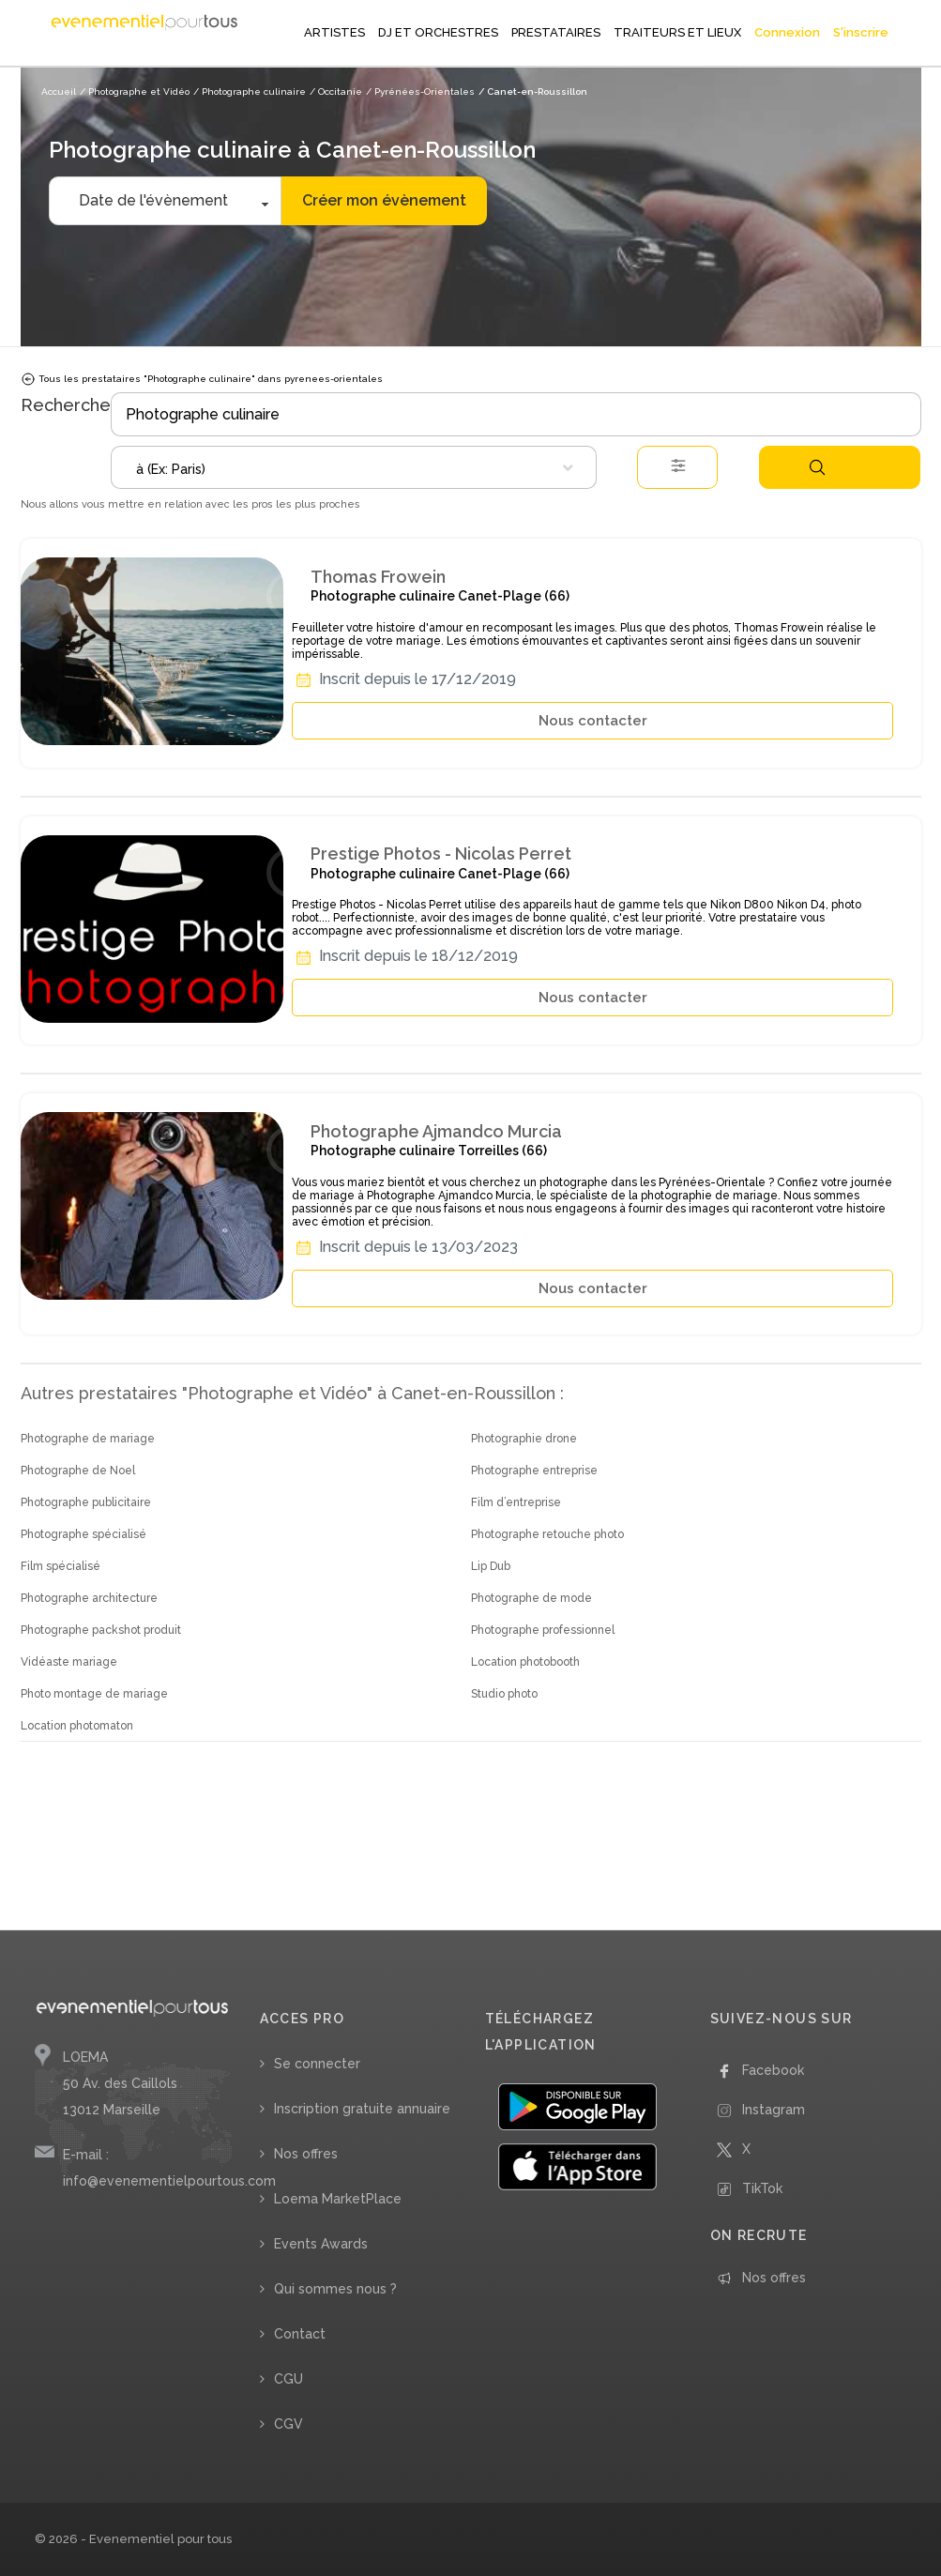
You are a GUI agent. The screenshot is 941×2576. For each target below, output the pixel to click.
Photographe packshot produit (101, 1630)
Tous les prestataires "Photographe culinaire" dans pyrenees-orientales (202, 379)
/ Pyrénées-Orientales (420, 91)
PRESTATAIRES (555, 32)
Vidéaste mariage (69, 1662)
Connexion (787, 32)
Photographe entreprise (534, 1470)
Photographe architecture (89, 1598)
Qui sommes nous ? (335, 2288)
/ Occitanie (336, 91)
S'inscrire (860, 32)
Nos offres (306, 2153)
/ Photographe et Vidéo (135, 91)
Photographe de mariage (88, 1438)
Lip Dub (490, 1566)
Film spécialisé (60, 1566)
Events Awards (321, 2243)
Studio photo (504, 1693)
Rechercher (817, 467)
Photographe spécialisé (83, 1534)
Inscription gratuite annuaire (362, 2108)
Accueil (58, 91)
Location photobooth (525, 1662)
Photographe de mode (531, 1598)
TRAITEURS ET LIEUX (677, 32)
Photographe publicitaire (86, 1502)
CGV (288, 2423)
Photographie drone (524, 1438)
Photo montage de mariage (94, 1693)
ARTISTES (334, 32)
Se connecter (317, 2063)
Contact (300, 2333)
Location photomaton (77, 1725)
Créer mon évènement (384, 200)
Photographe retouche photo (547, 1534)
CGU (288, 2378)
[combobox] (354, 467)
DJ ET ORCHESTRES (438, 32)
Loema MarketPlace (338, 2198)
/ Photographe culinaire (249, 91)
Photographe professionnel (543, 1630)
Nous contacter (593, 720)
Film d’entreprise (516, 1502)
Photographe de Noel (78, 1470)
